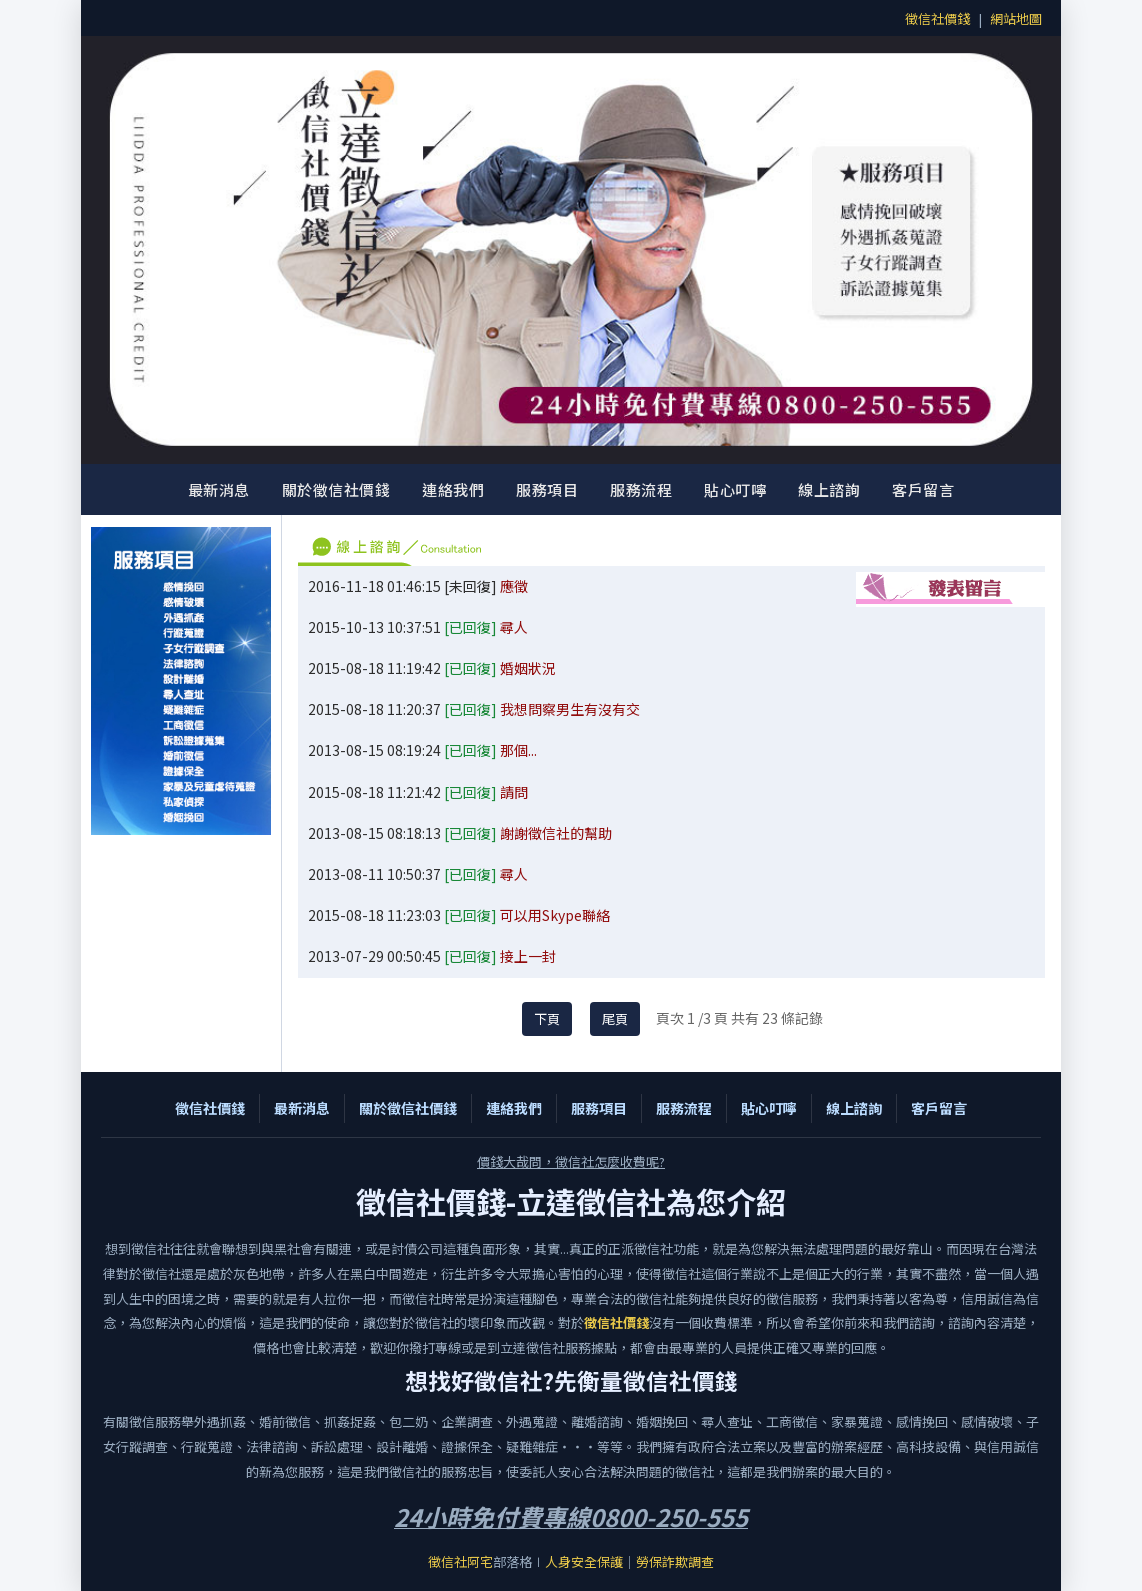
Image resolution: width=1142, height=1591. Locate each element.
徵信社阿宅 (460, 1561)
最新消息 (219, 489)
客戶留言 (923, 489)
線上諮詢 (829, 489)
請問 (514, 792)
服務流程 (641, 489)
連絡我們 (453, 489)
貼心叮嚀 (735, 489)
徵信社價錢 (937, 18)
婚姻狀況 (528, 668)
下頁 (547, 1018)
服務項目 (547, 489)
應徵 (514, 586)
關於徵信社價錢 (336, 489)
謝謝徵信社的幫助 (556, 833)
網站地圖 (1016, 18)
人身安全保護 (584, 1561)
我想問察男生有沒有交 (570, 709)
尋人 (514, 627)
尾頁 (615, 1018)
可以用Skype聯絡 (555, 915)
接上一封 (528, 956)
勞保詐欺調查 (675, 1561)
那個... (518, 750)
